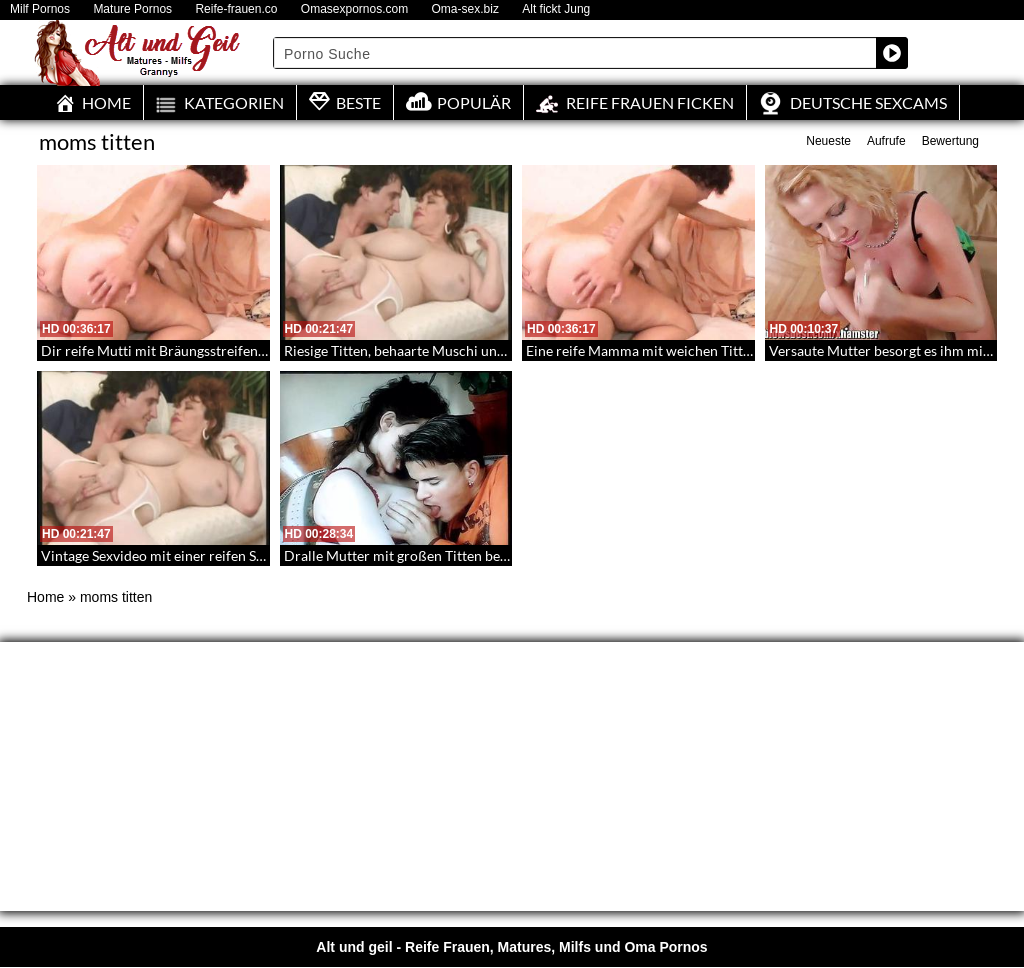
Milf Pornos (40, 9)
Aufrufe (886, 141)
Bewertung (950, 141)
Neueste (828, 141)
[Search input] (575, 53)
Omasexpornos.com (354, 9)
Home (45, 597)
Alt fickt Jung (556, 9)
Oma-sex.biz (465, 9)
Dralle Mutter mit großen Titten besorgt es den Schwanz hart (472, 555)
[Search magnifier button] (892, 53)
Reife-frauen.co (236, 9)
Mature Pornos (132, 9)
